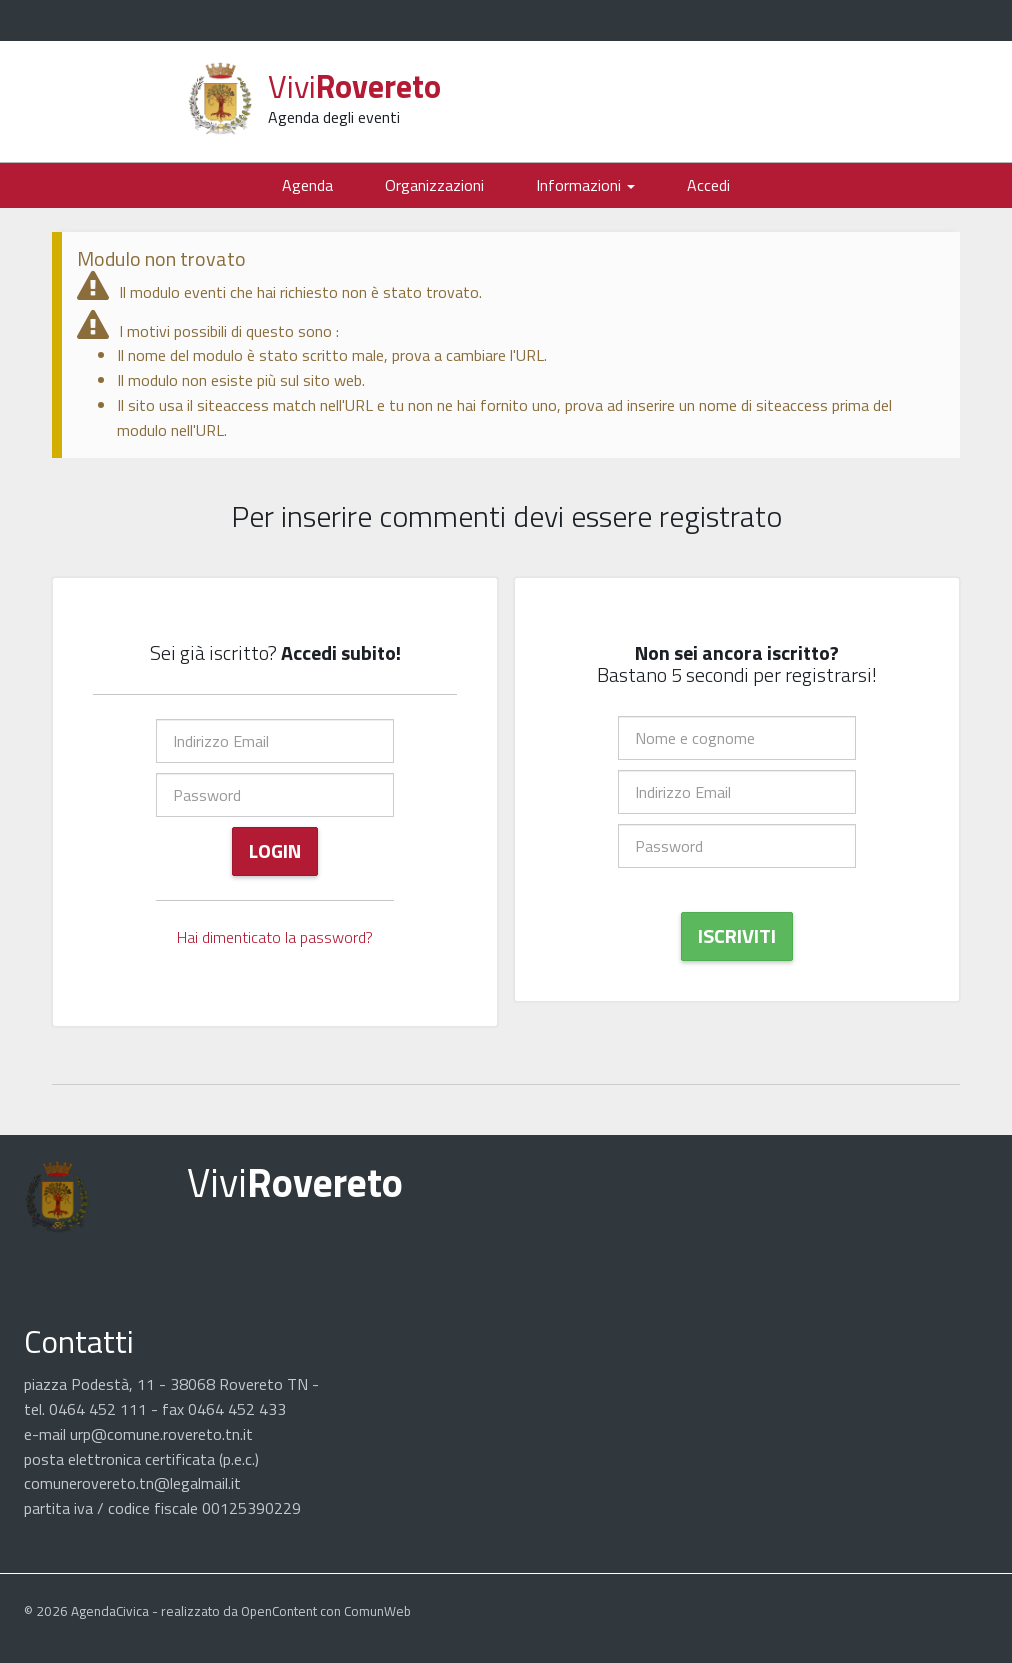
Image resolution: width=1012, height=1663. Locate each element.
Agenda (307, 185)
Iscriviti (737, 935)
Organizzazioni (434, 185)
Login (275, 850)
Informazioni (585, 185)
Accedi (708, 185)
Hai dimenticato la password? (275, 937)
